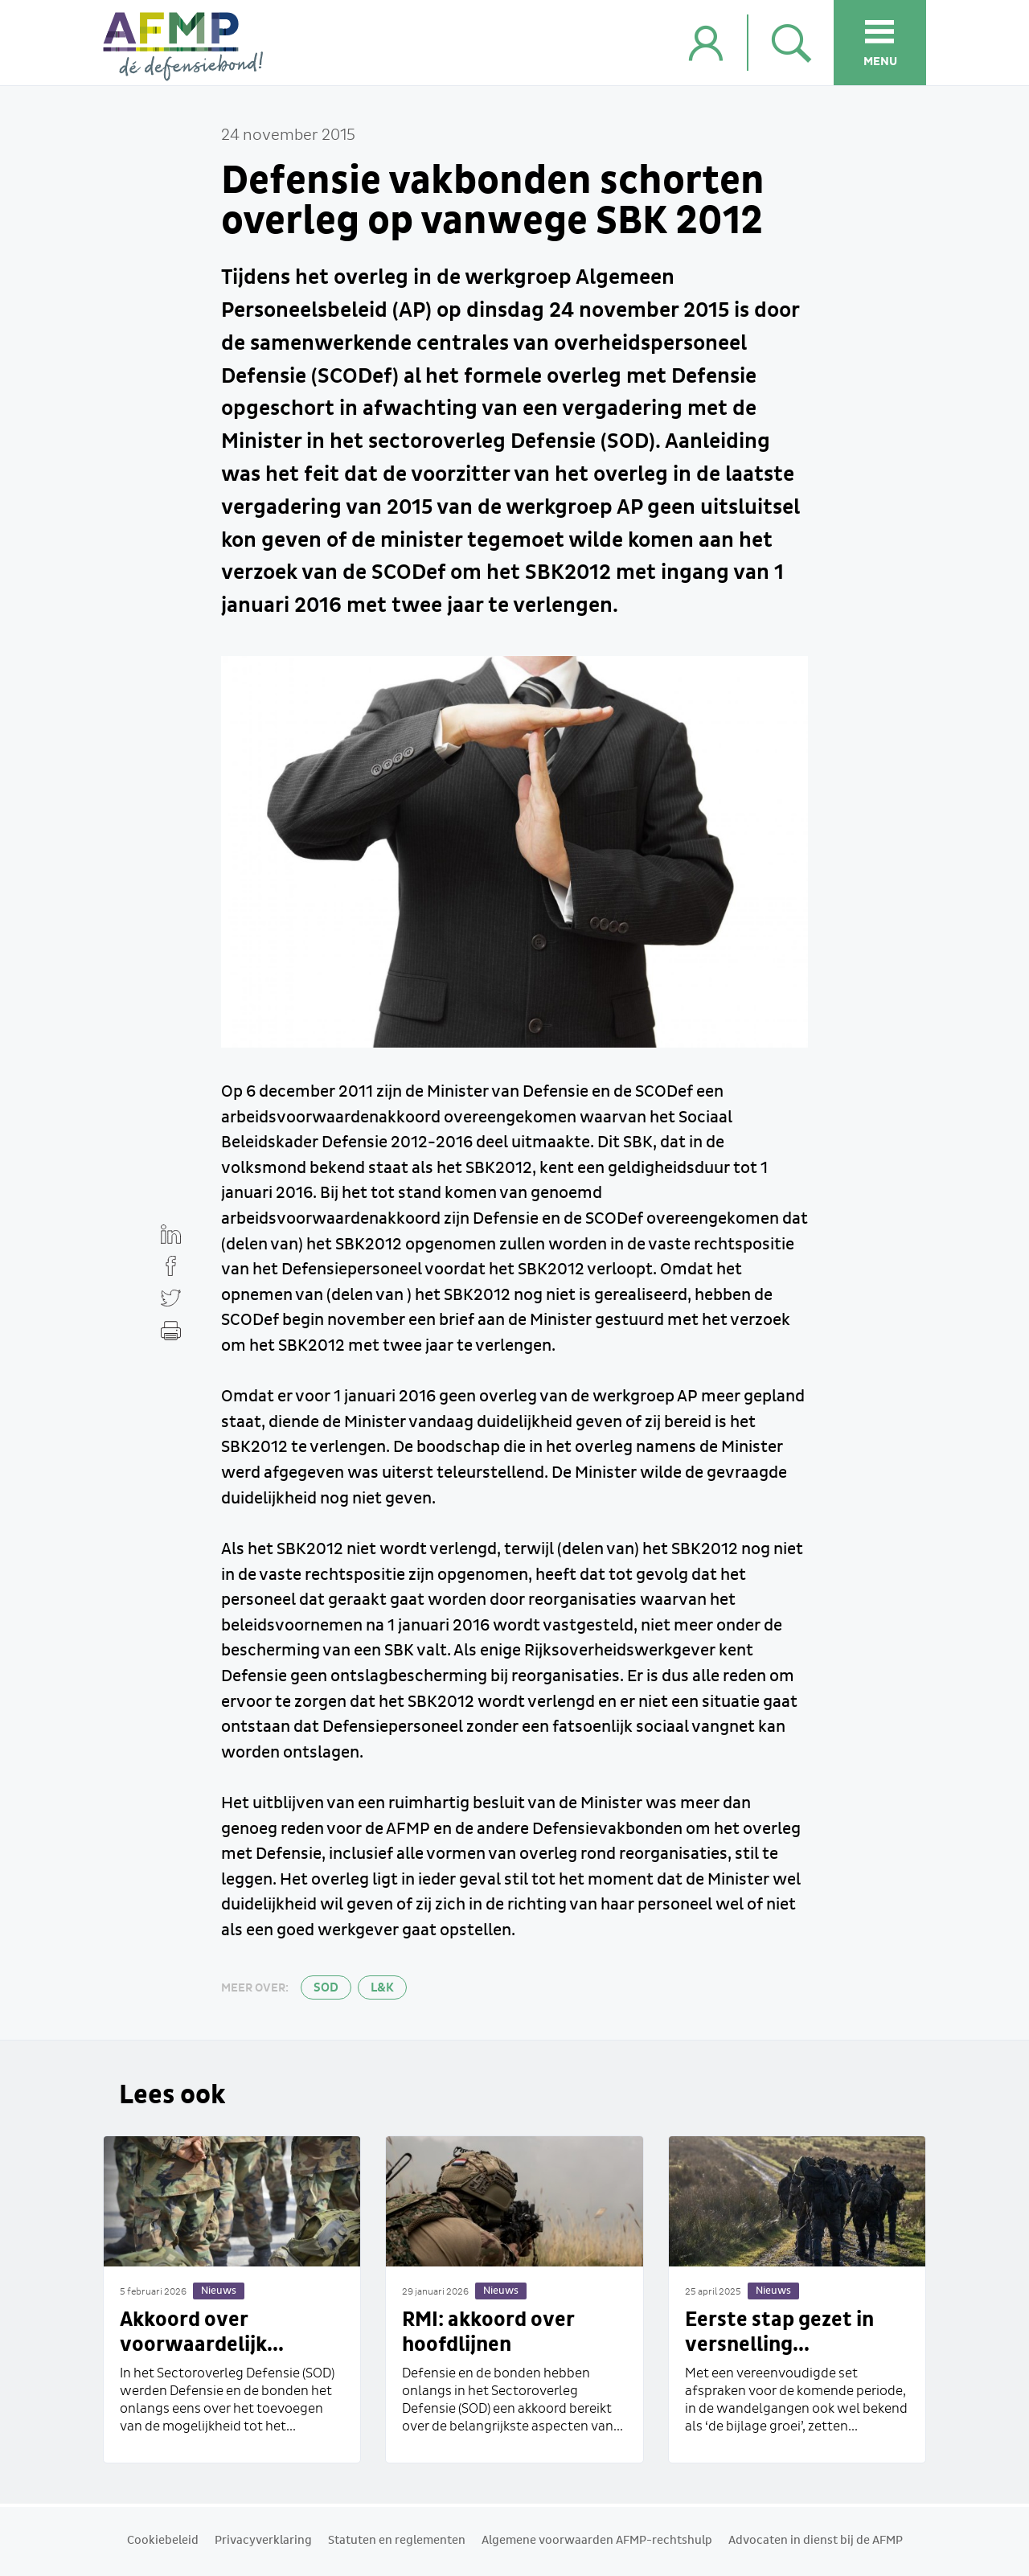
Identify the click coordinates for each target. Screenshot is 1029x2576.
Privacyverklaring (263, 2540)
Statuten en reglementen (396, 2540)
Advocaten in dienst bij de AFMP (815, 2540)
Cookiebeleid (163, 2540)
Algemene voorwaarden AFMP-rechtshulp (597, 2540)
